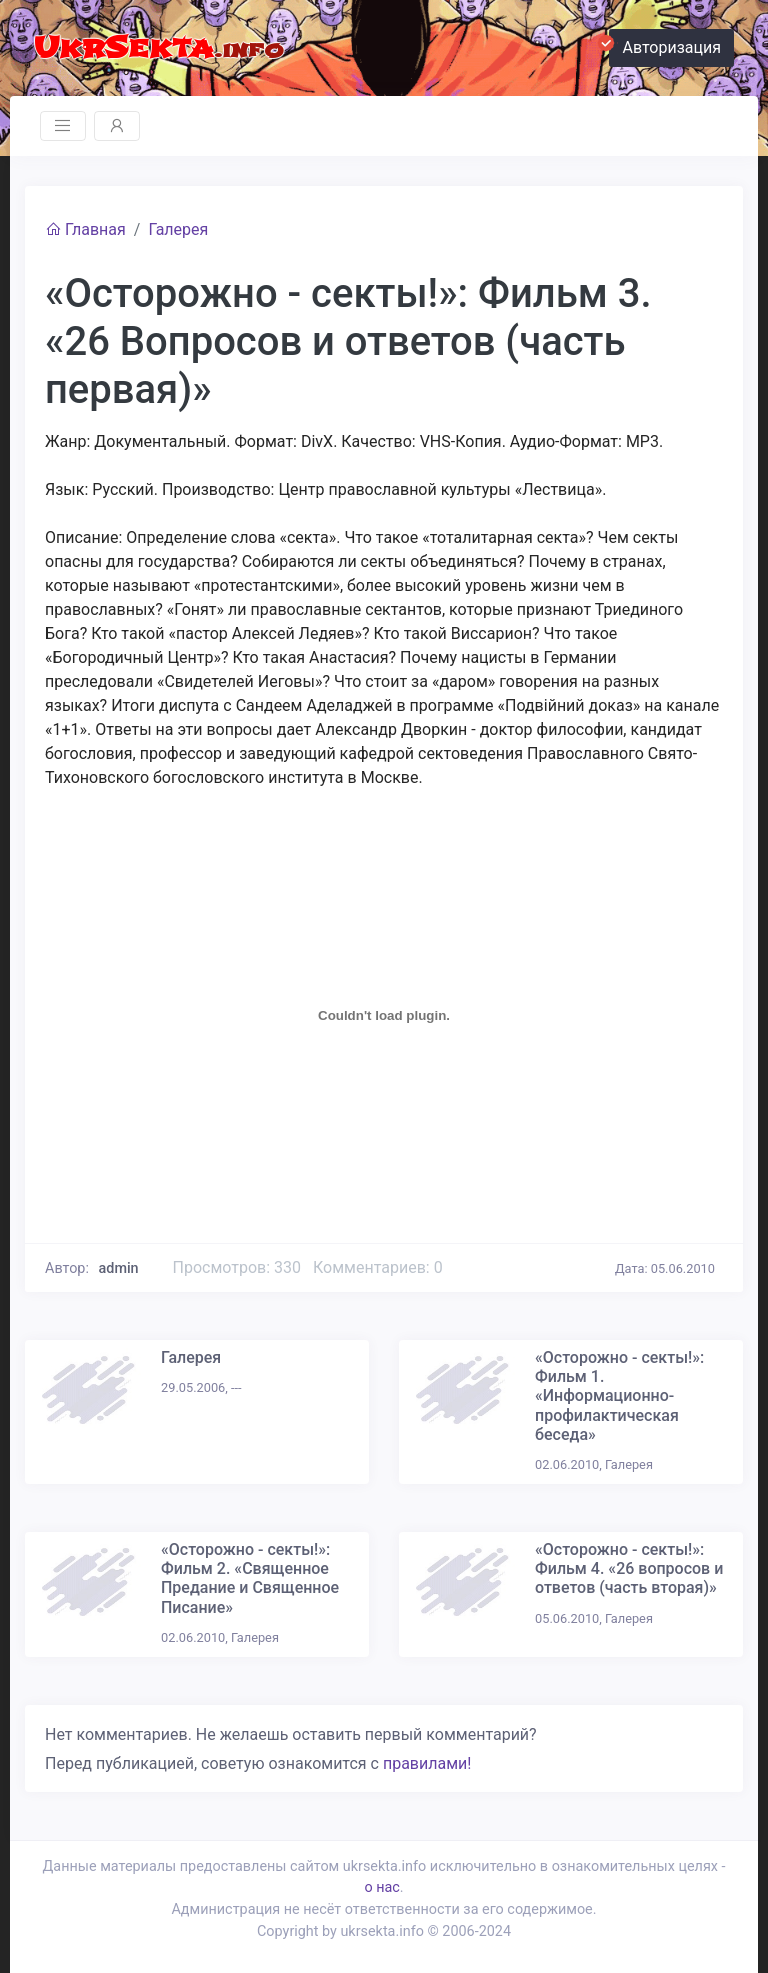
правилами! (427, 1763)
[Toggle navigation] (63, 126)
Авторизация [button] (665, 45)
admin (119, 1268)
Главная (85, 229)
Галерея (178, 229)
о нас (381, 1887)
